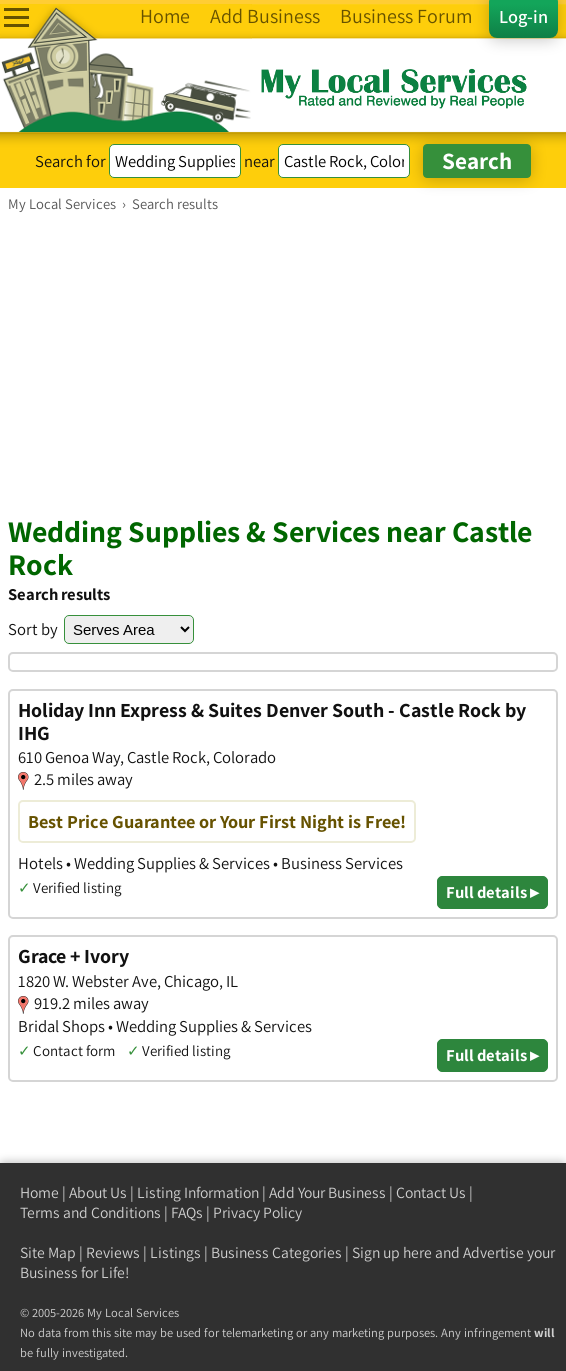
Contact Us (431, 1192)
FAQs (187, 1212)
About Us (98, 1192)
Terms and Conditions (90, 1212)
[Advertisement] (283, 363)
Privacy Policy (257, 1212)
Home (39, 1192)
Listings (175, 1252)
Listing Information (198, 1192)
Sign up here (392, 1252)
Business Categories (276, 1252)
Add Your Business (327, 1192)
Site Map (48, 1252)
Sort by (33, 629)
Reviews (113, 1252)
